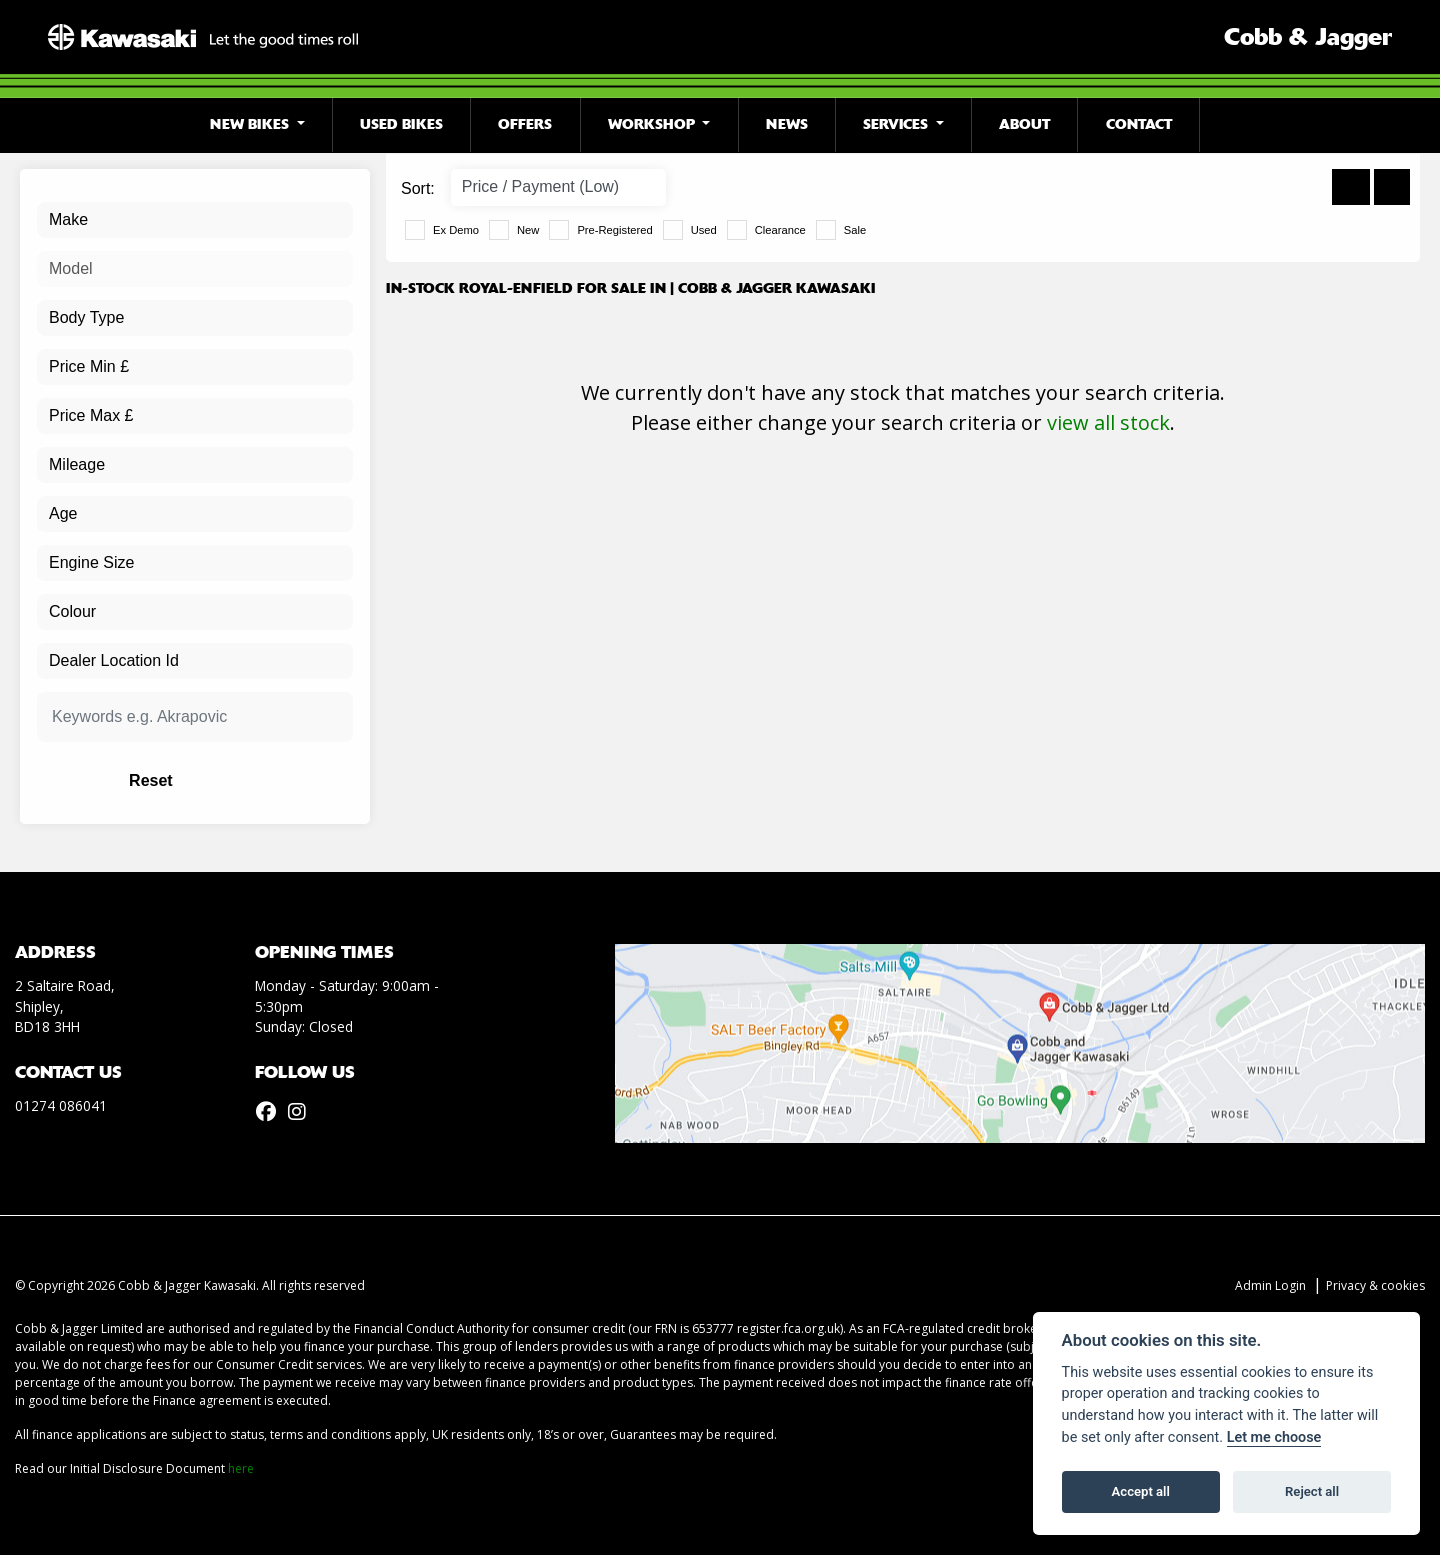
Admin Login (1270, 1285)
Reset (250, 780)
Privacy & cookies (1375, 1285)
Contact (1139, 124)
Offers (525, 124)
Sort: (418, 188)
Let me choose (1274, 1437)
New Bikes (251, 124)
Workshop (653, 124)
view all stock (1108, 422)
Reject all (1312, 1491)
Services (897, 124)
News (787, 124)
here (241, 1468)
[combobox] (195, 220)
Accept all (1141, 1491)
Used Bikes (401, 124)
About (1024, 124)
